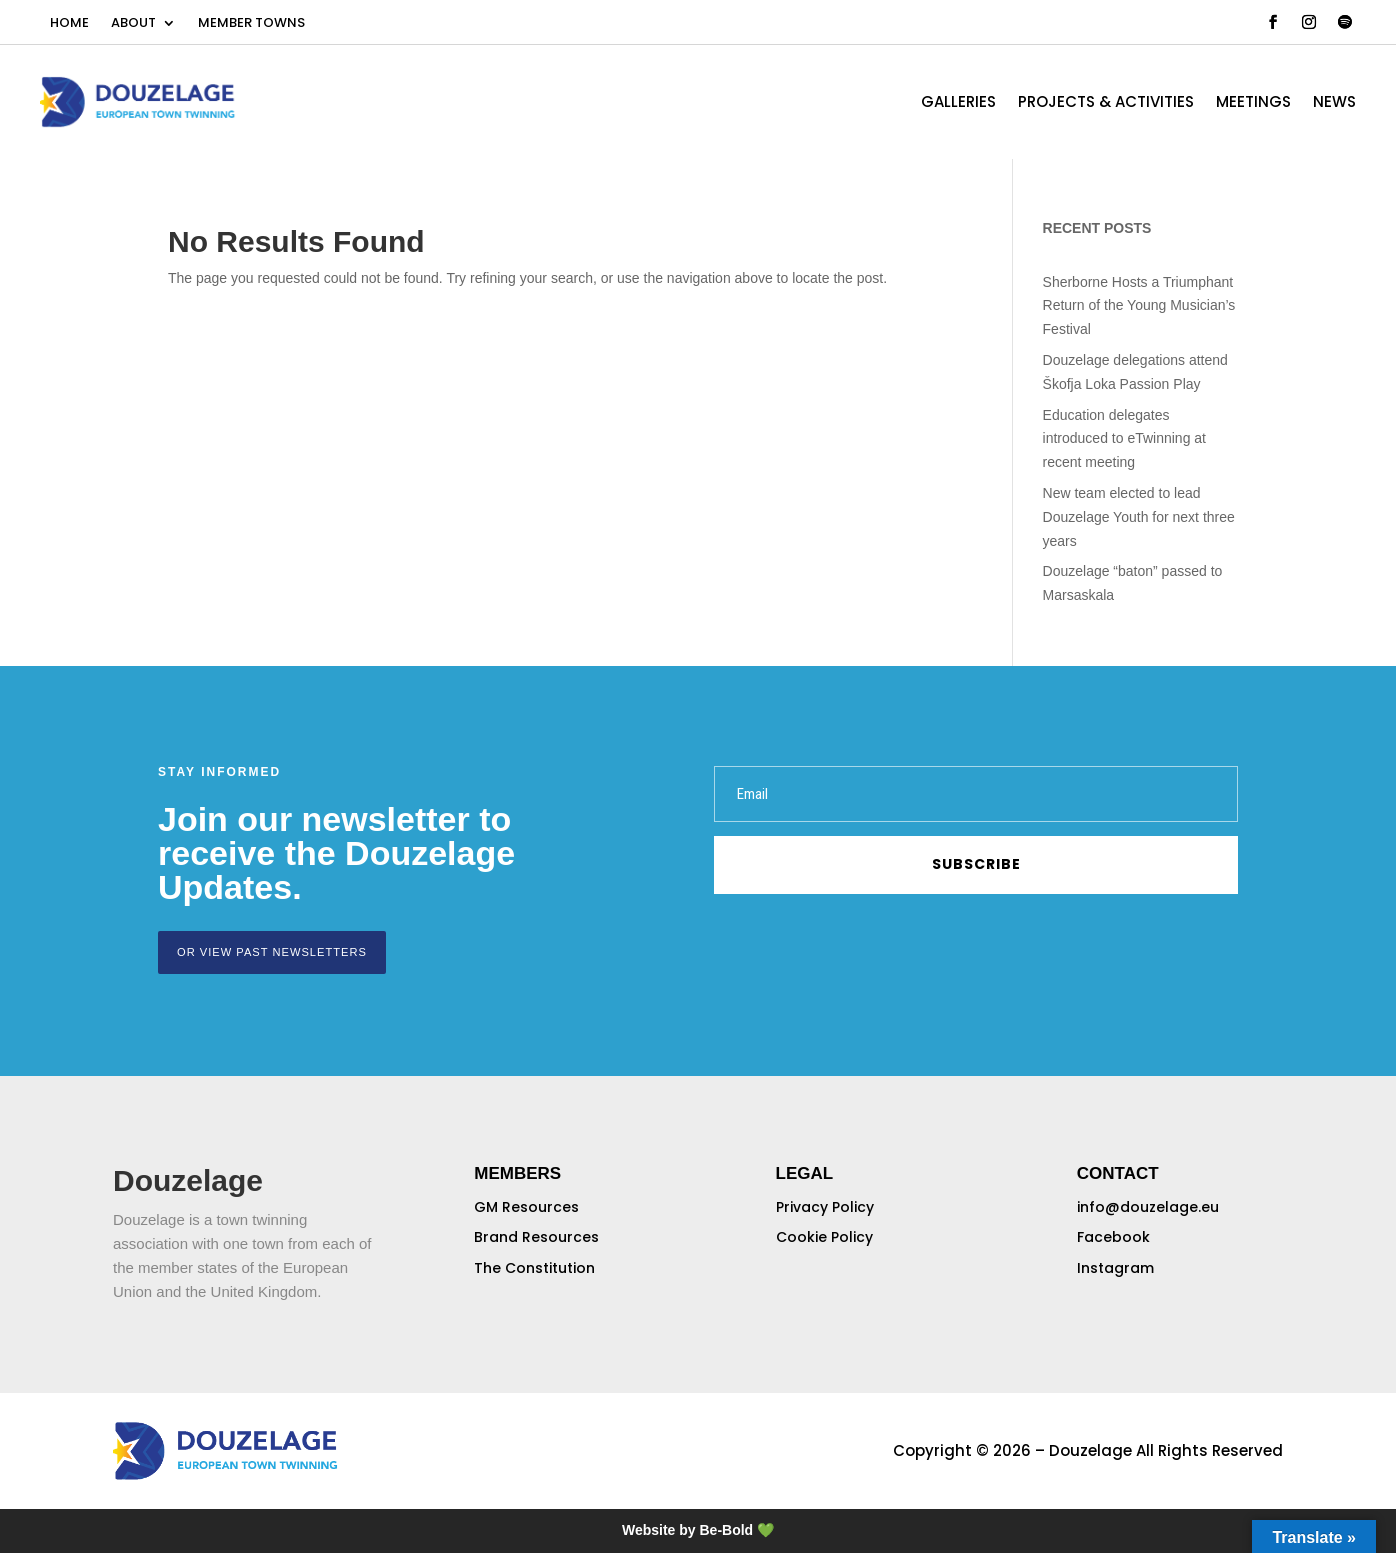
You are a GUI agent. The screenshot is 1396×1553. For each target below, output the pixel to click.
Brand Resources (536, 1237)
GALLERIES (958, 103)
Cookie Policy (824, 1237)
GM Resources (526, 1206)
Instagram (1115, 1268)
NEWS (1334, 103)
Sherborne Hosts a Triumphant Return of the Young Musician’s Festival (1139, 306)
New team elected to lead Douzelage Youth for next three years (1139, 517)
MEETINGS (1253, 103)
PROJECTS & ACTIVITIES (1106, 103)
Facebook (1113, 1237)
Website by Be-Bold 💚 (698, 1530)
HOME (69, 24)
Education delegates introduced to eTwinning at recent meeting (1124, 439)
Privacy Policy (825, 1206)
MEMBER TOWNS (251, 24)
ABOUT (133, 24)
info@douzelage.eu (1148, 1206)
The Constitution (534, 1268)
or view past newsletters (271, 952)
